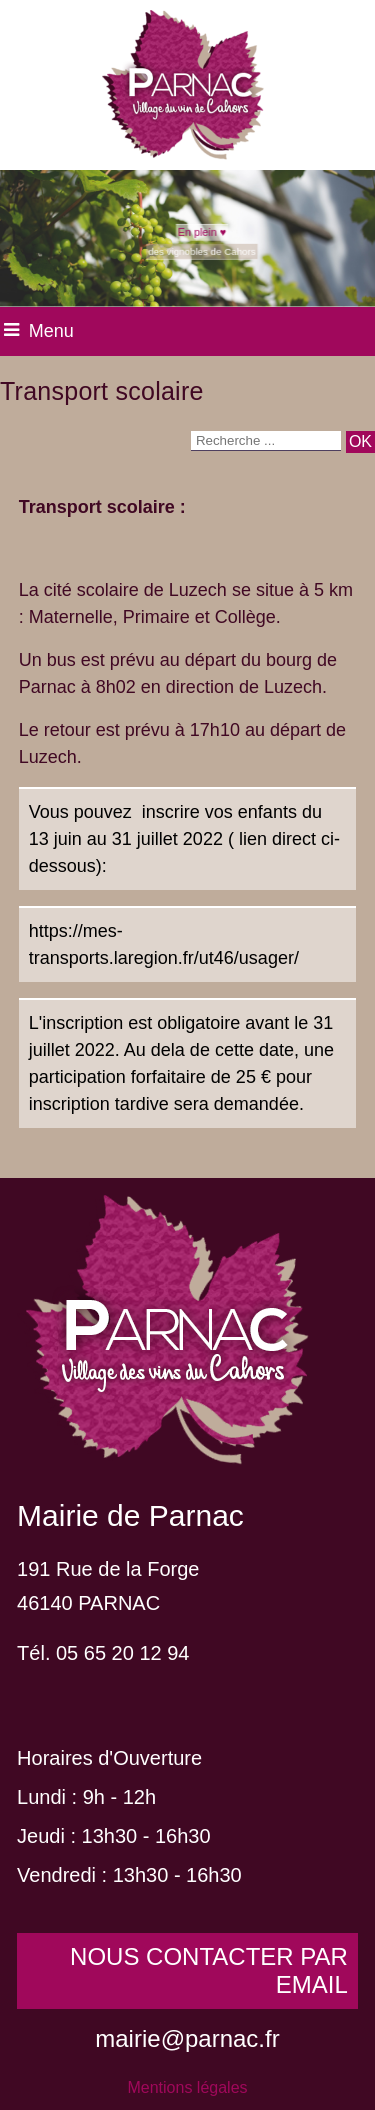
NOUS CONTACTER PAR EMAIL (209, 1970)
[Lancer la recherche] (360, 442)
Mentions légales (187, 2087)
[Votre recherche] (266, 441)
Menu (51, 331)
